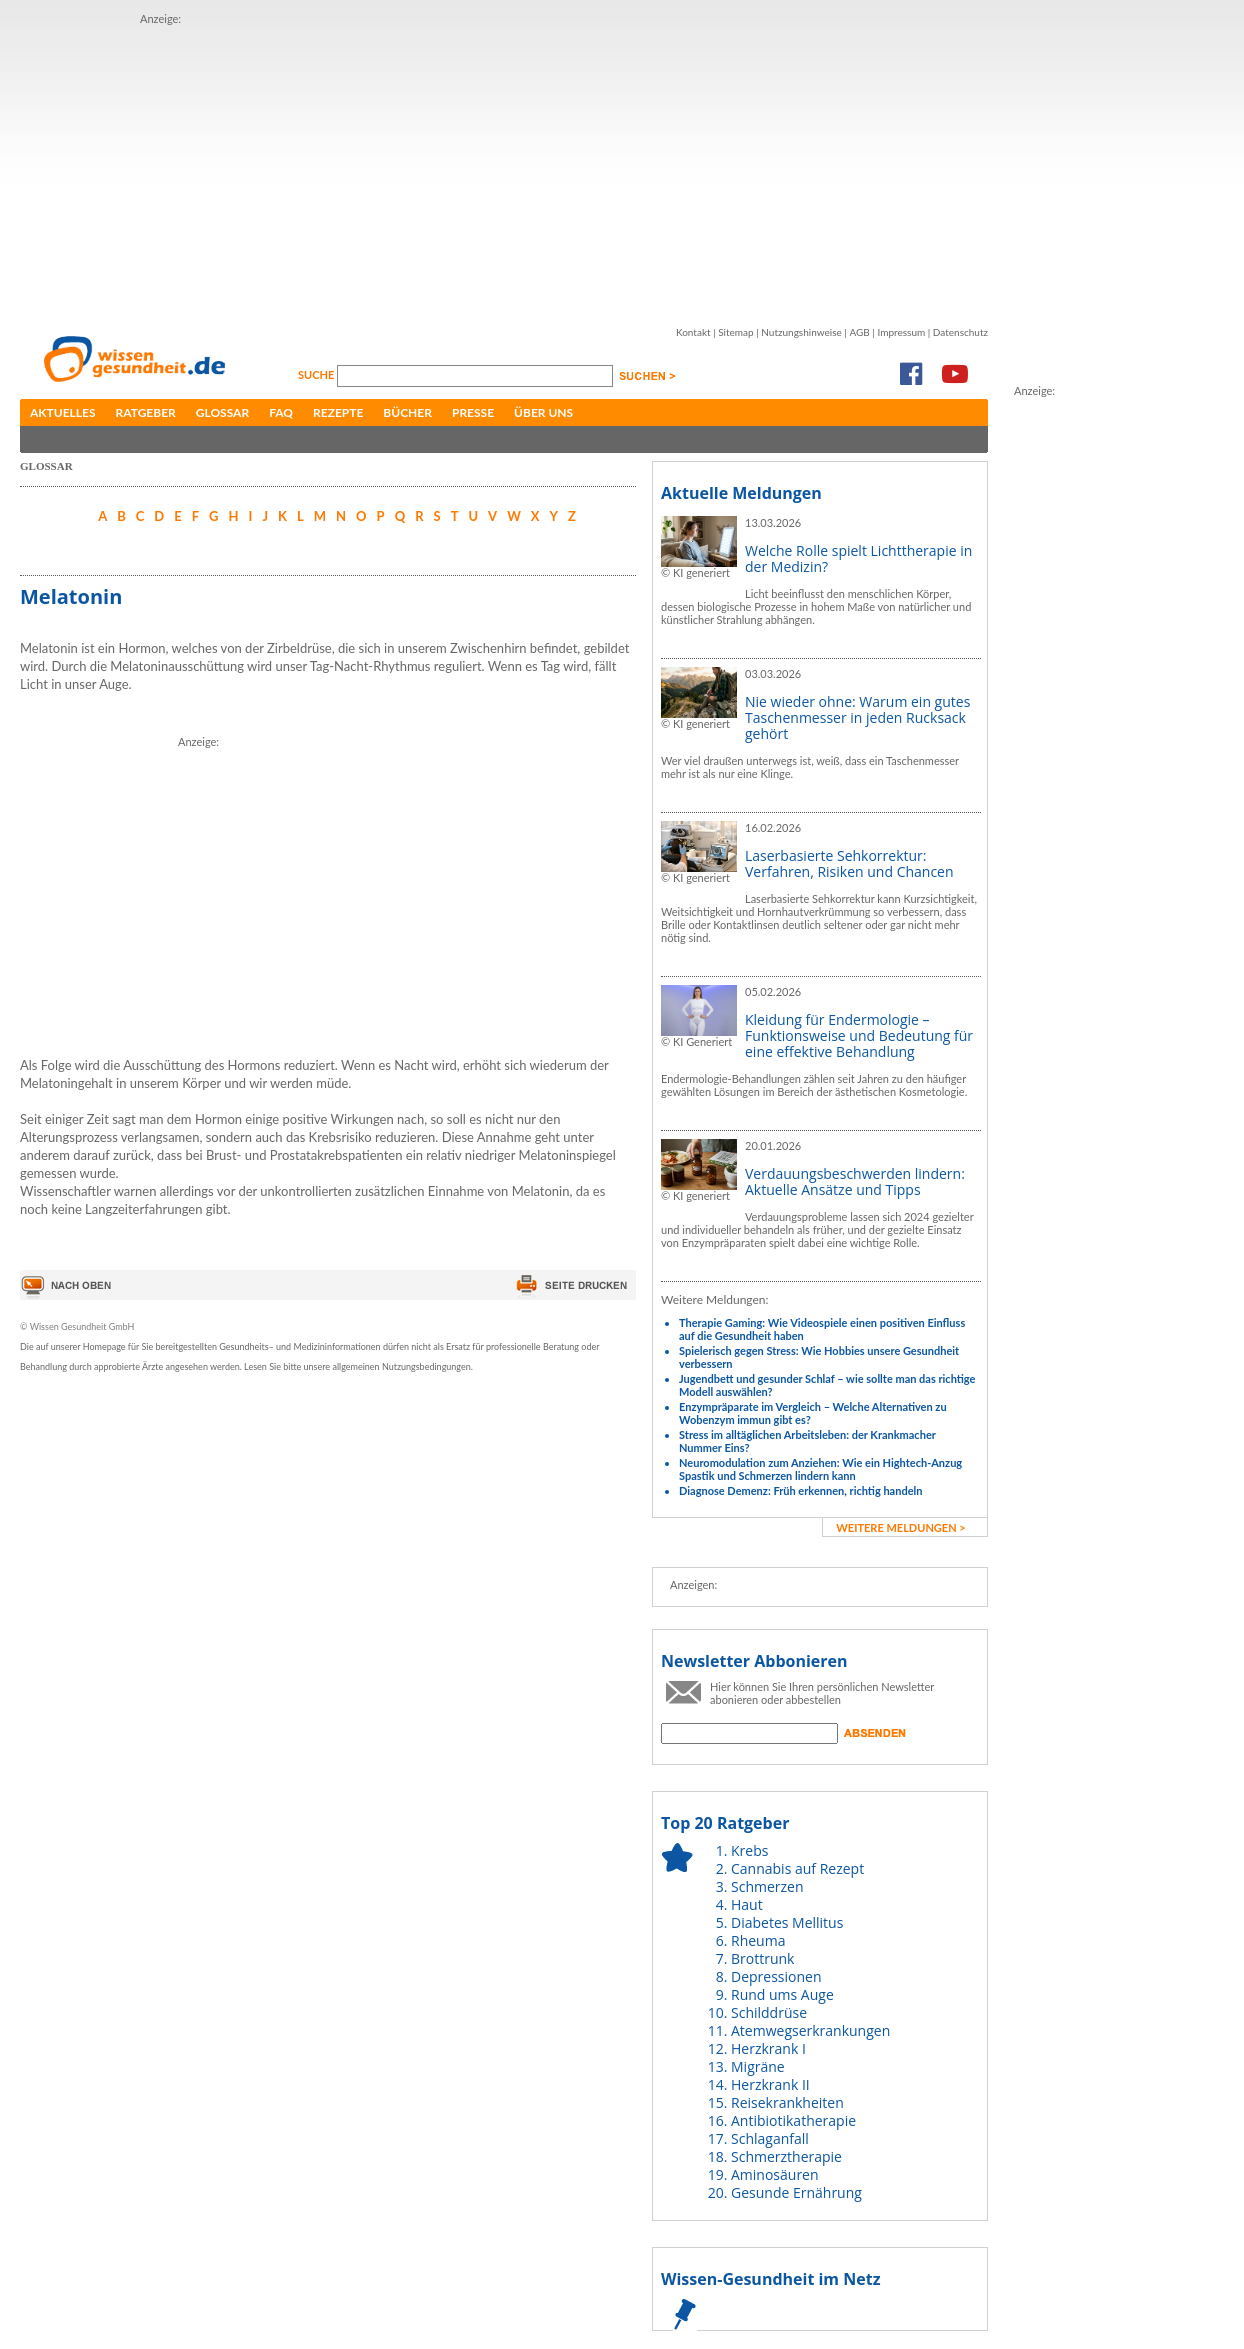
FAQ (281, 412)
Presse (473, 412)
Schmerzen (767, 1886)
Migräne (758, 2066)
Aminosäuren (775, 2174)
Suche (317, 374)
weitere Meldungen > (900, 1527)
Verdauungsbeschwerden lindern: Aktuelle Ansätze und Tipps (855, 1181)
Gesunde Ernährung (796, 2192)
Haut (747, 1904)
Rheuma (758, 1940)
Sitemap (735, 332)
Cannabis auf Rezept (797, 1868)
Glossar (222, 412)
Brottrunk (762, 1958)
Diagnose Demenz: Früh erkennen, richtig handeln (800, 1490)
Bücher (407, 412)
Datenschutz (960, 332)
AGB (859, 332)
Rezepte (338, 412)
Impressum (901, 332)
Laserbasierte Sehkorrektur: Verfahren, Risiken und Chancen (849, 863)
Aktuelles (63, 412)
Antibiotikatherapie (793, 2120)
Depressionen (776, 1976)
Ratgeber (146, 412)
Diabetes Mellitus (787, 1922)
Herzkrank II (770, 2084)
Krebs (749, 1850)
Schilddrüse (769, 2012)
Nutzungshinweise (801, 332)
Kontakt (693, 332)
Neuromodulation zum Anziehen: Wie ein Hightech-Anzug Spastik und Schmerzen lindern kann (820, 1469)
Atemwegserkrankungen (810, 2030)
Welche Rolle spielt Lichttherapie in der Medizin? (858, 558)
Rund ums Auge (782, 1994)
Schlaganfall (770, 2138)
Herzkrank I (768, 2048)
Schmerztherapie (786, 2156)
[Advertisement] (454, 168)
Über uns (543, 412)
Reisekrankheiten (787, 2102)
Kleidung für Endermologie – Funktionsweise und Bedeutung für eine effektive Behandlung (859, 1035)
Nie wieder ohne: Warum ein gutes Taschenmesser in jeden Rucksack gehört (857, 717)
